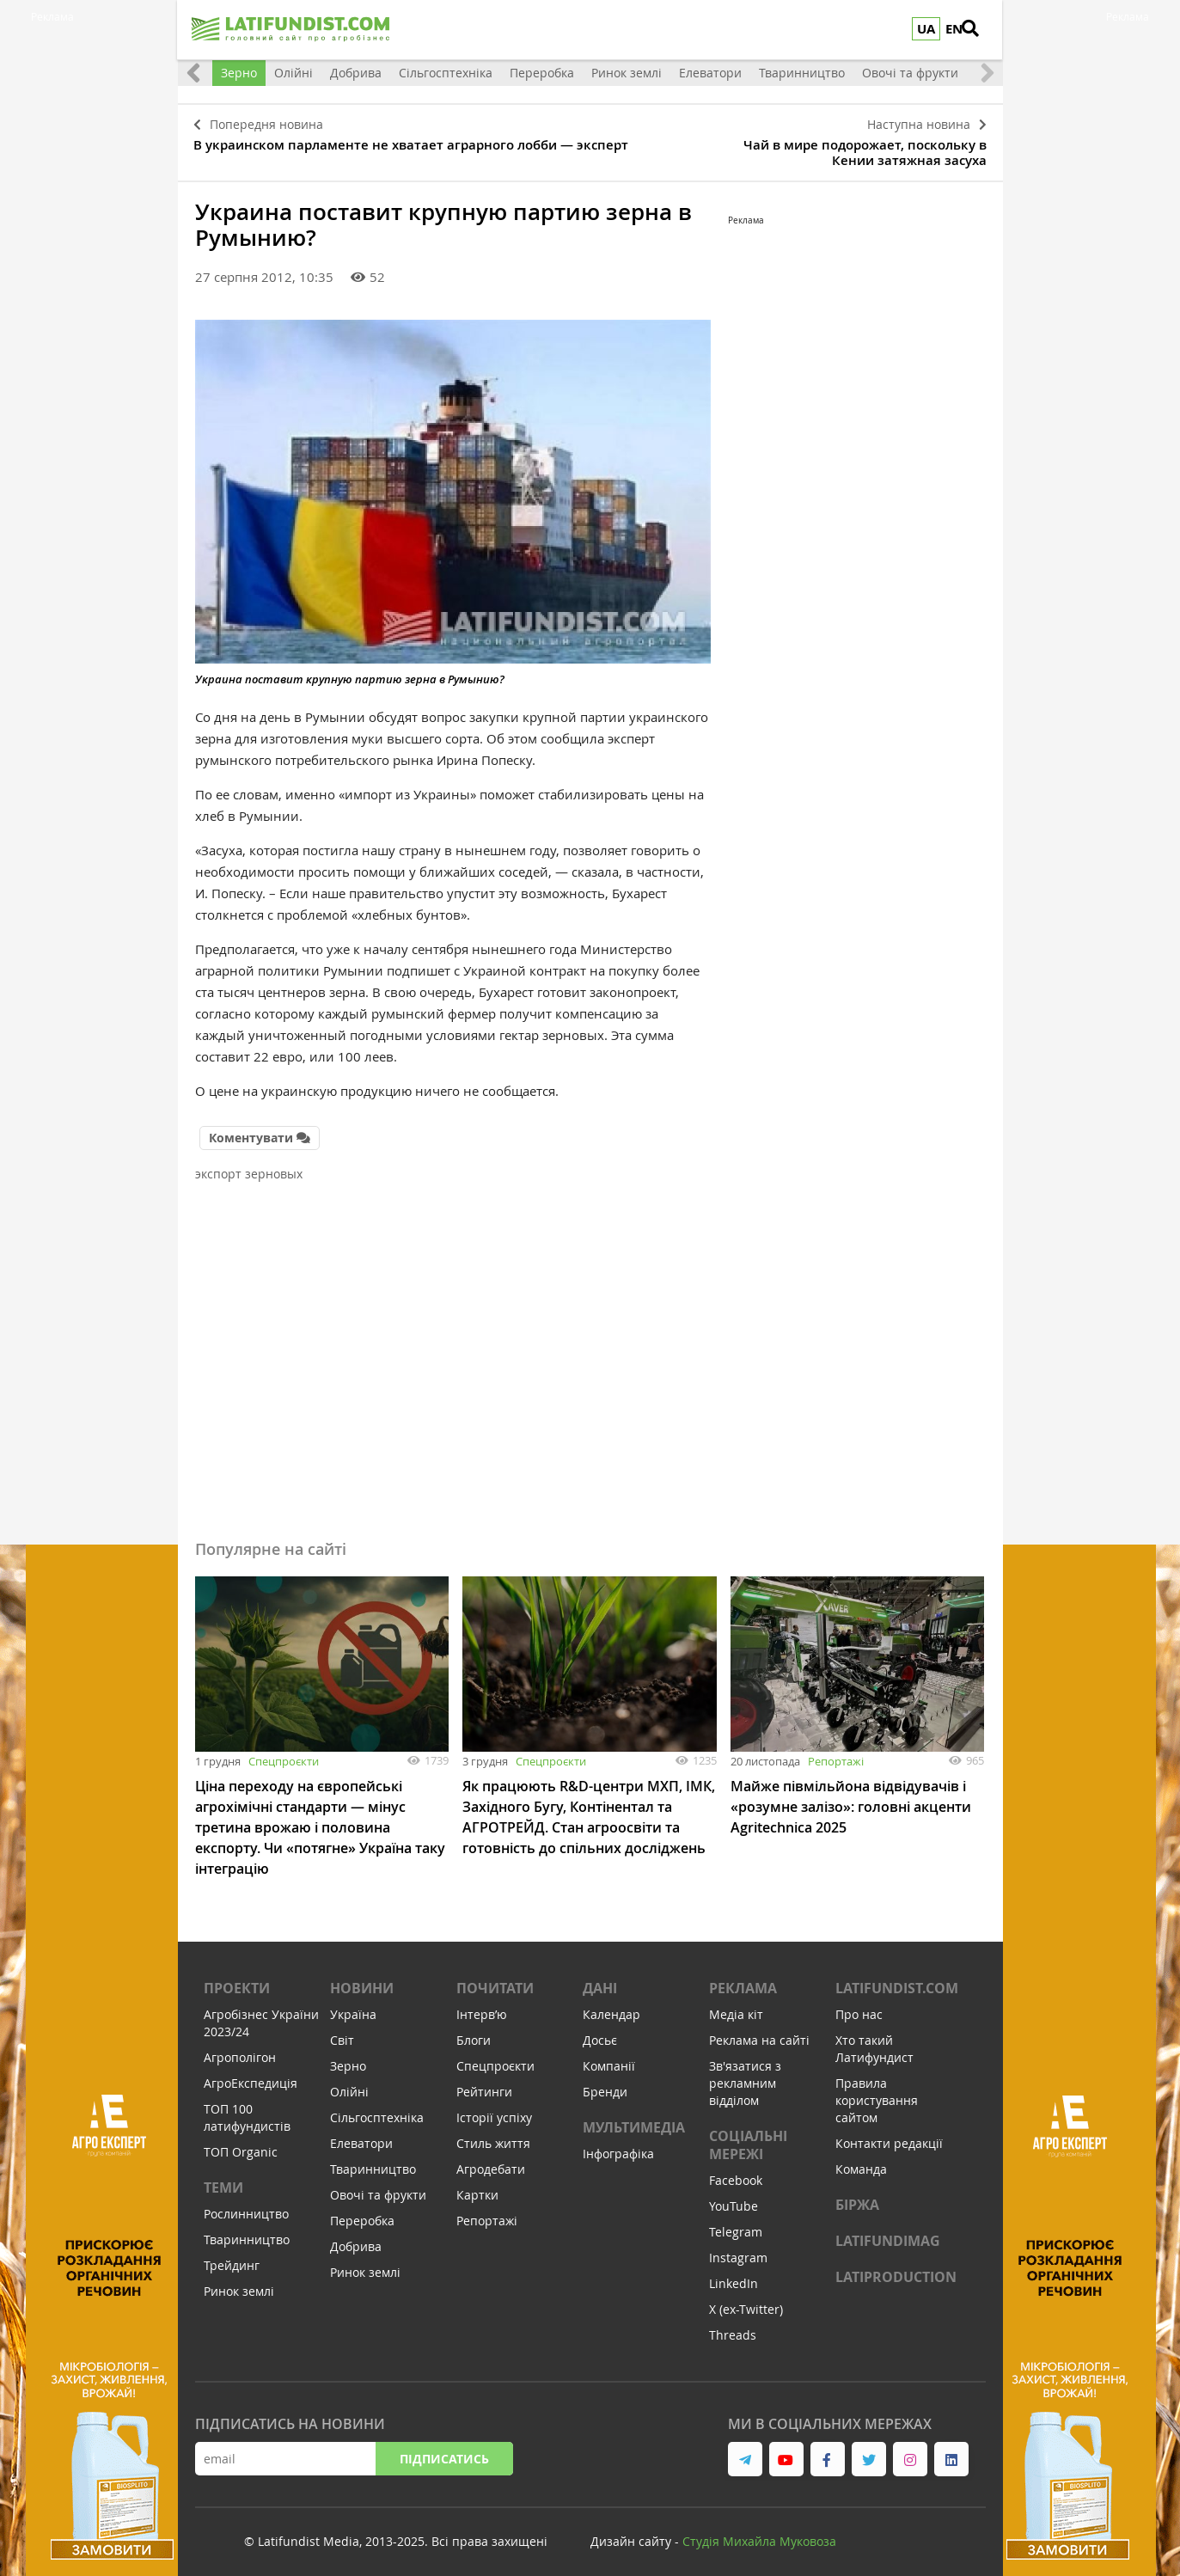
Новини (362, 1979)
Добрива (356, 72)
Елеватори (710, 72)
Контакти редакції (889, 2134)
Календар (611, 2006)
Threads (732, 2326)
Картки (477, 2186)
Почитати (495, 1979)
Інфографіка (618, 2145)
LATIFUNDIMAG (887, 2232)
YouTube (733, 2197)
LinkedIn (733, 2275)
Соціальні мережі (748, 2136)
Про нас (859, 2006)
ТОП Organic (241, 2143)
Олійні (293, 72)
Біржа (857, 2196)
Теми (223, 2178)
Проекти (237, 1979)
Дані (600, 1979)
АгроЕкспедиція (250, 2074)
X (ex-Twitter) (746, 2300)
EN (954, 29)
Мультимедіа (634, 2118)
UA (927, 29)
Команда (861, 2160)
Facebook (735, 2171)
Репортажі (836, 1752)
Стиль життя (493, 2134)
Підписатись (444, 2450)
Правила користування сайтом (876, 2091)
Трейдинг (232, 2257)
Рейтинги (484, 2083)
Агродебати (490, 2160)
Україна (353, 2006)
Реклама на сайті (759, 2031)
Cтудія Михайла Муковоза (759, 2532)
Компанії (609, 2057)
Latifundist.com (896, 1979)
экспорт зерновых (249, 1165)
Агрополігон (240, 2049)
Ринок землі (626, 72)
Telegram (735, 2223)
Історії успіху (494, 2109)
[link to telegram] (745, 2450)
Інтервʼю (481, 2006)
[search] (981, 30)
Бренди (605, 2083)
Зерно (239, 72)
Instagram (738, 2249)
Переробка (542, 72)
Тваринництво (802, 72)
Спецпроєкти (283, 1752)
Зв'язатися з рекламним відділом (745, 2074)
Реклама (743, 1979)
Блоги (473, 2031)
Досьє (600, 2031)
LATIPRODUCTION (896, 2268)
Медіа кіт (736, 2006)
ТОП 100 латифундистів (247, 2109)
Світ (342, 2031)
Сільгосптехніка (445, 72)
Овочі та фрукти (910, 72)
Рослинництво (246, 2205)
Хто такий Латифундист (874, 2040)
